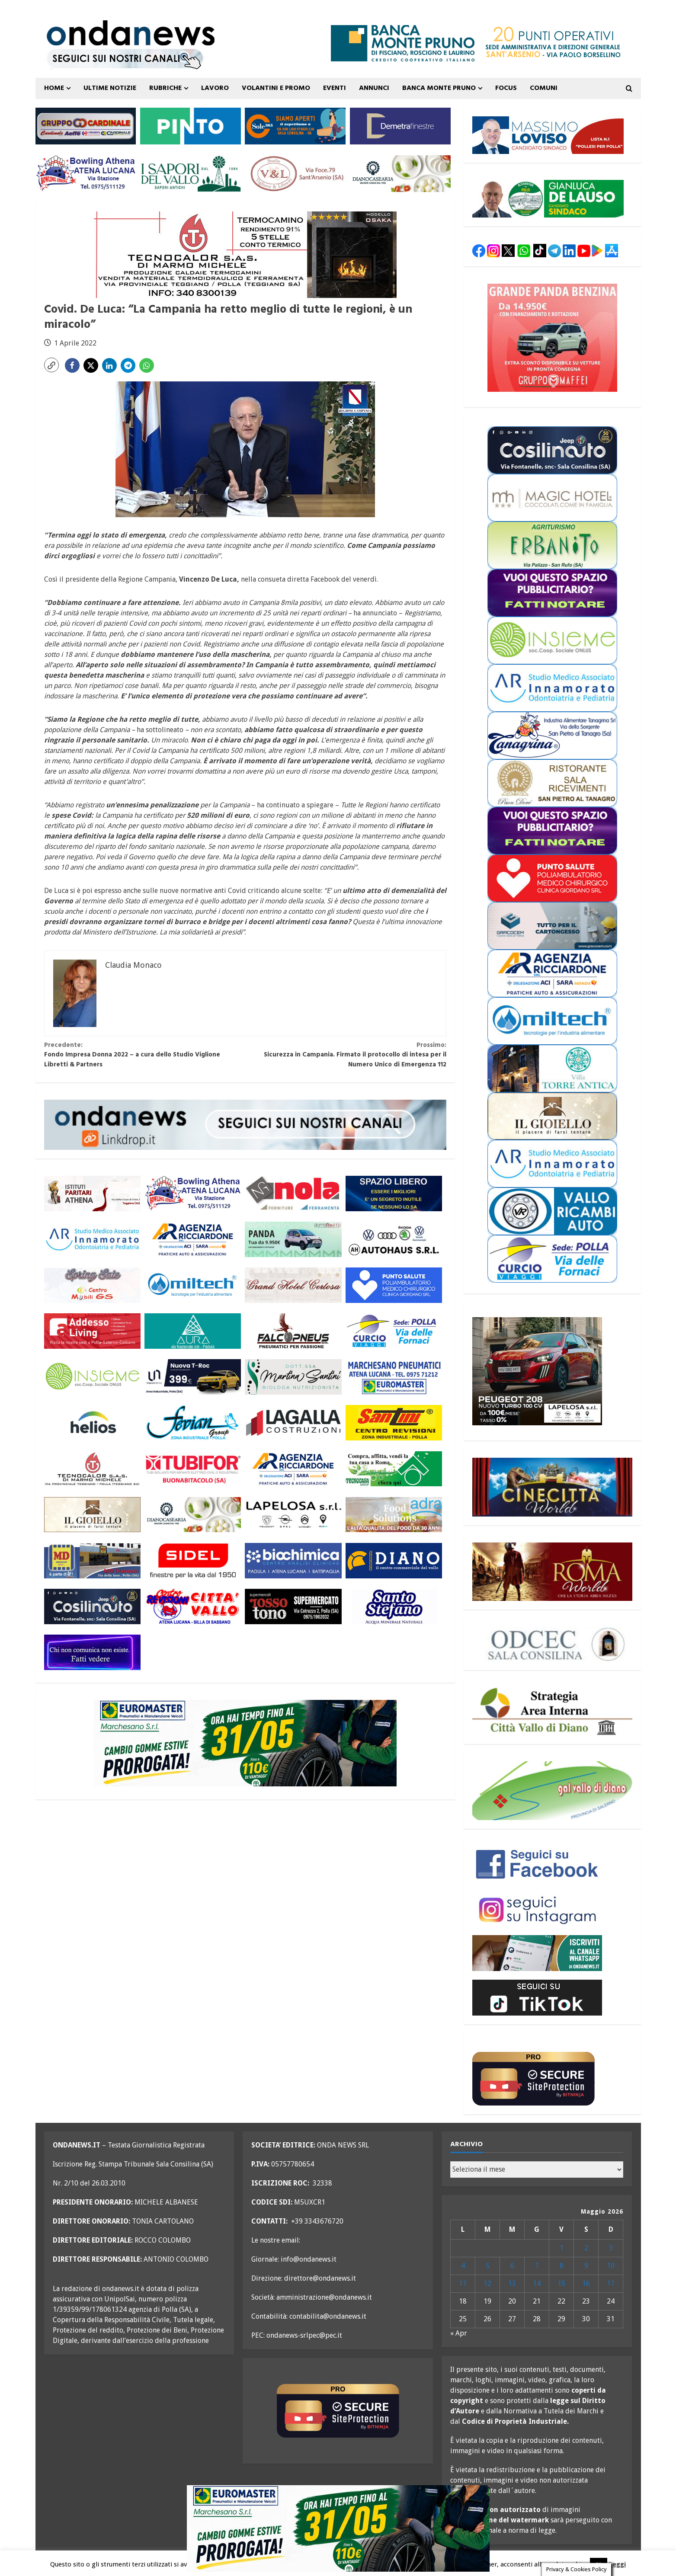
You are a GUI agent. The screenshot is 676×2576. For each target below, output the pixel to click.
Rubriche (165, 88)
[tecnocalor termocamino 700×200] (245, 254)
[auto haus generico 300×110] (394, 1239)
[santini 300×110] (394, 1422)
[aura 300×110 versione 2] (192, 1330)
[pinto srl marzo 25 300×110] (190, 126)
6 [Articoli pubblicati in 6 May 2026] (512, 2266)
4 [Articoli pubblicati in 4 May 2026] (463, 2266)
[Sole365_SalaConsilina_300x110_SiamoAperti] (295, 126)
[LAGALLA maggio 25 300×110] (293, 1422)
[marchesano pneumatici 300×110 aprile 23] (394, 1376)
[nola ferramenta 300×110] (293, 1193)
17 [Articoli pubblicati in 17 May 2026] (611, 2283)
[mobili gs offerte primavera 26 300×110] (92, 1285)
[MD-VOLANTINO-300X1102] (92, 1560)
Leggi (617, 2564)
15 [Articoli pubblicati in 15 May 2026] (561, 2283)
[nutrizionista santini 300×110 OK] (293, 1376)
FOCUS (506, 88)
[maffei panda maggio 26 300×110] (293, 1239)
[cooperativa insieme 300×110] (92, 1376)
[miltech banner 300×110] (192, 1285)
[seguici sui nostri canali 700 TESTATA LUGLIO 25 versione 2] (124, 58)
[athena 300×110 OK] (92, 1193)
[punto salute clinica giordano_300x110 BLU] (394, 1285)
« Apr (458, 2333)
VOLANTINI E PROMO (276, 88)
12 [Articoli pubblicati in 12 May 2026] (487, 2283)
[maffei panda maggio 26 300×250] (552, 337)
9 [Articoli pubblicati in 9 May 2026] (586, 2266)
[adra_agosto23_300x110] (394, 1514)
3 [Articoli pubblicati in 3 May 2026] (611, 2248)
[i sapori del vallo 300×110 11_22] (190, 173)
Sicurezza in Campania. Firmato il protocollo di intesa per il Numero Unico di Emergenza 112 (345, 1055)
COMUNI (543, 88)
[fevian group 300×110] (192, 1422)
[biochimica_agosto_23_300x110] (293, 1560)
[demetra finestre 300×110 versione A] (400, 126)
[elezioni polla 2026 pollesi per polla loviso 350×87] (548, 135)
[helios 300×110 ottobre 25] (92, 1422)
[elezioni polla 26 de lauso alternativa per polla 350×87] (548, 198)
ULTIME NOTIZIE (109, 88)
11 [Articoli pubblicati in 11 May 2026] (463, 2283)
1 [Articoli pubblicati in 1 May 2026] (562, 2248)
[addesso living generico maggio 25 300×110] (92, 1330)
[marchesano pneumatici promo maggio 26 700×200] (245, 1742)
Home (54, 88)
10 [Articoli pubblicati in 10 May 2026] (611, 2266)
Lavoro (215, 88)
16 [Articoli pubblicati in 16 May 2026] (586, 2283)
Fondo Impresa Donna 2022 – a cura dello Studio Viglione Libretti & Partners (144, 1055)
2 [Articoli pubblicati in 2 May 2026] (586, 2248)
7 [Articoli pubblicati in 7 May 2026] (537, 2266)
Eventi (334, 88)
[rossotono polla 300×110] (293, 1606)
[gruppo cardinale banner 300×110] (85, 126)
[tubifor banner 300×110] (192, 1468)
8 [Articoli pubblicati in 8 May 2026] (562, 2266)
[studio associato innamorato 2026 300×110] (92, 1239)
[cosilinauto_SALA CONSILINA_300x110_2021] (92, 1606)
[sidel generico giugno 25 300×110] (192, 1560)
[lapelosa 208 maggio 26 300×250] (537, 1371)
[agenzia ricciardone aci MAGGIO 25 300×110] (192, 1239)
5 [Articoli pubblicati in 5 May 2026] (488, 2266)
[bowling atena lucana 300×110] (85, 173)
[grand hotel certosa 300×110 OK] (293, 1285)
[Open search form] (629, 88)
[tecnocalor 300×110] (92, 1468)
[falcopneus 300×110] (293, 1330)
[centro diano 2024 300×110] (394, 1560)
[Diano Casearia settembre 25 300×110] (400, 173)
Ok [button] (598, 2564)
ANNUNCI (374, 88)
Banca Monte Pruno (439, 88)
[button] (51, 365)
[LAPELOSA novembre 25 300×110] (293, 1514)
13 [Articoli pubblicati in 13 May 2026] (512, 2283)
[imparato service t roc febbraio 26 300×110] (192, 1376)
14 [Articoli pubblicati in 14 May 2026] (537, 2283)
